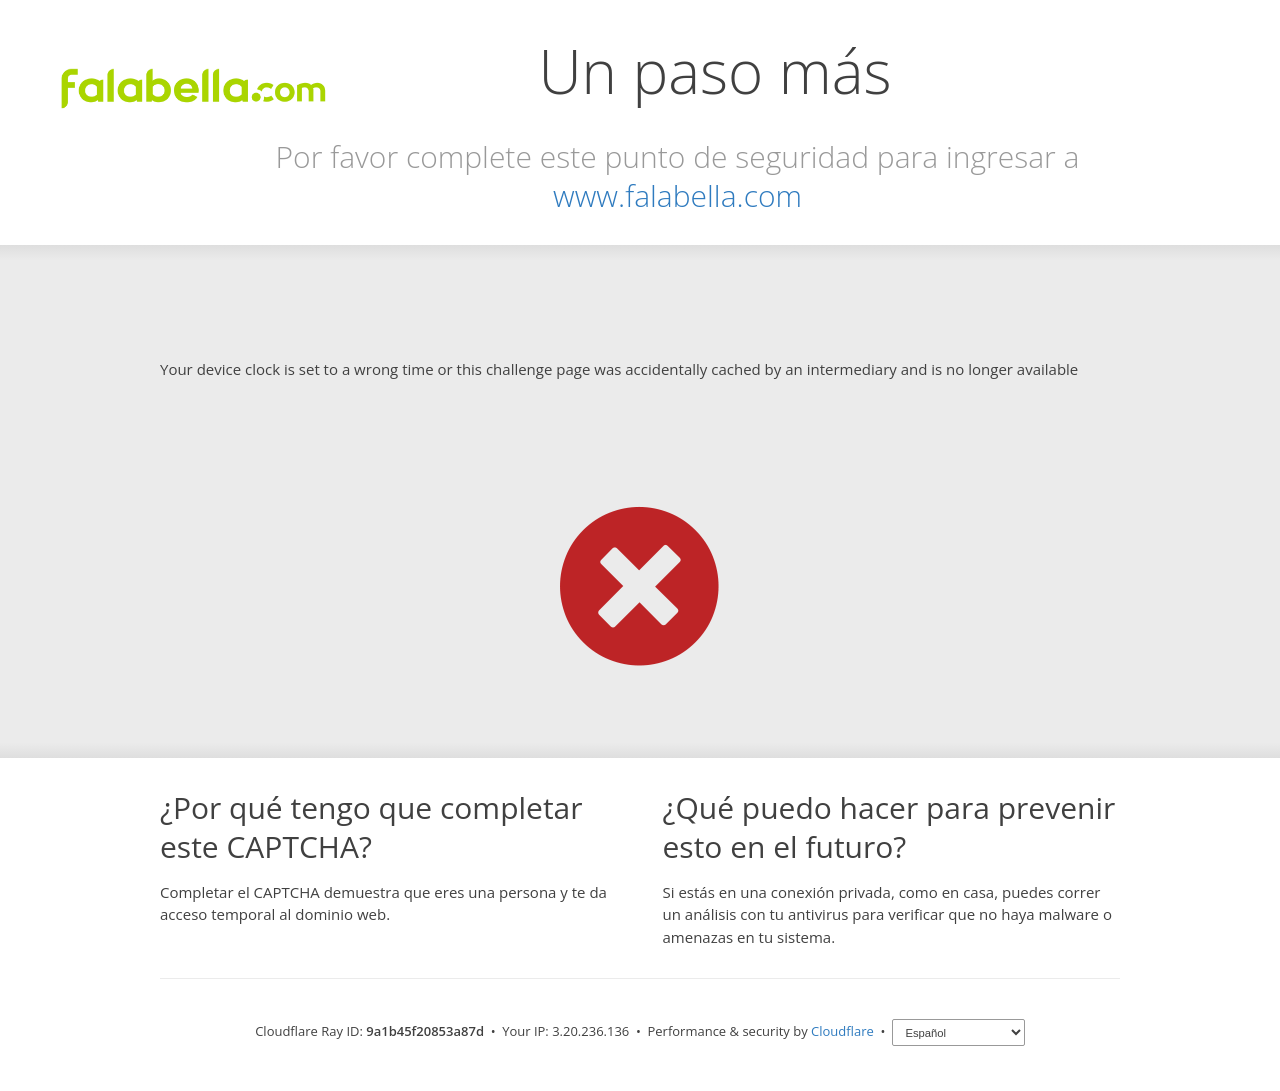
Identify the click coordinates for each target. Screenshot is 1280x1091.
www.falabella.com (677, 195)
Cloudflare (842, 1031)
